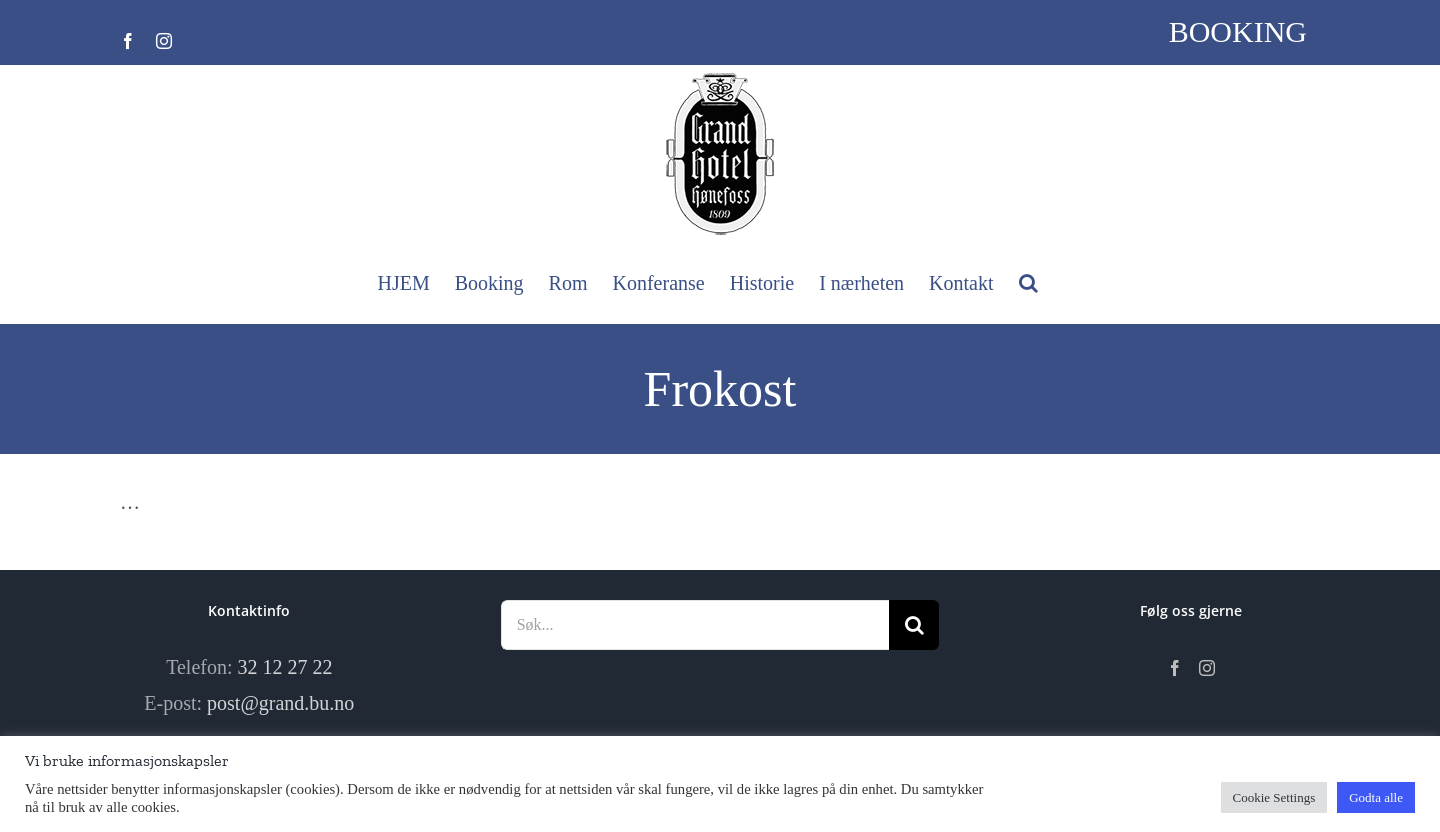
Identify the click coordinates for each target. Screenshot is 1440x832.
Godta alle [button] (1376, 797)
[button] (1028, 283)
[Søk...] (695, 625)
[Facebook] (1175, 668)
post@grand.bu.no (280, 703)
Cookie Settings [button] (1274, 797)
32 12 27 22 (285, 667)
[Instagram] (1207, 668)
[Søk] (914, 625)
